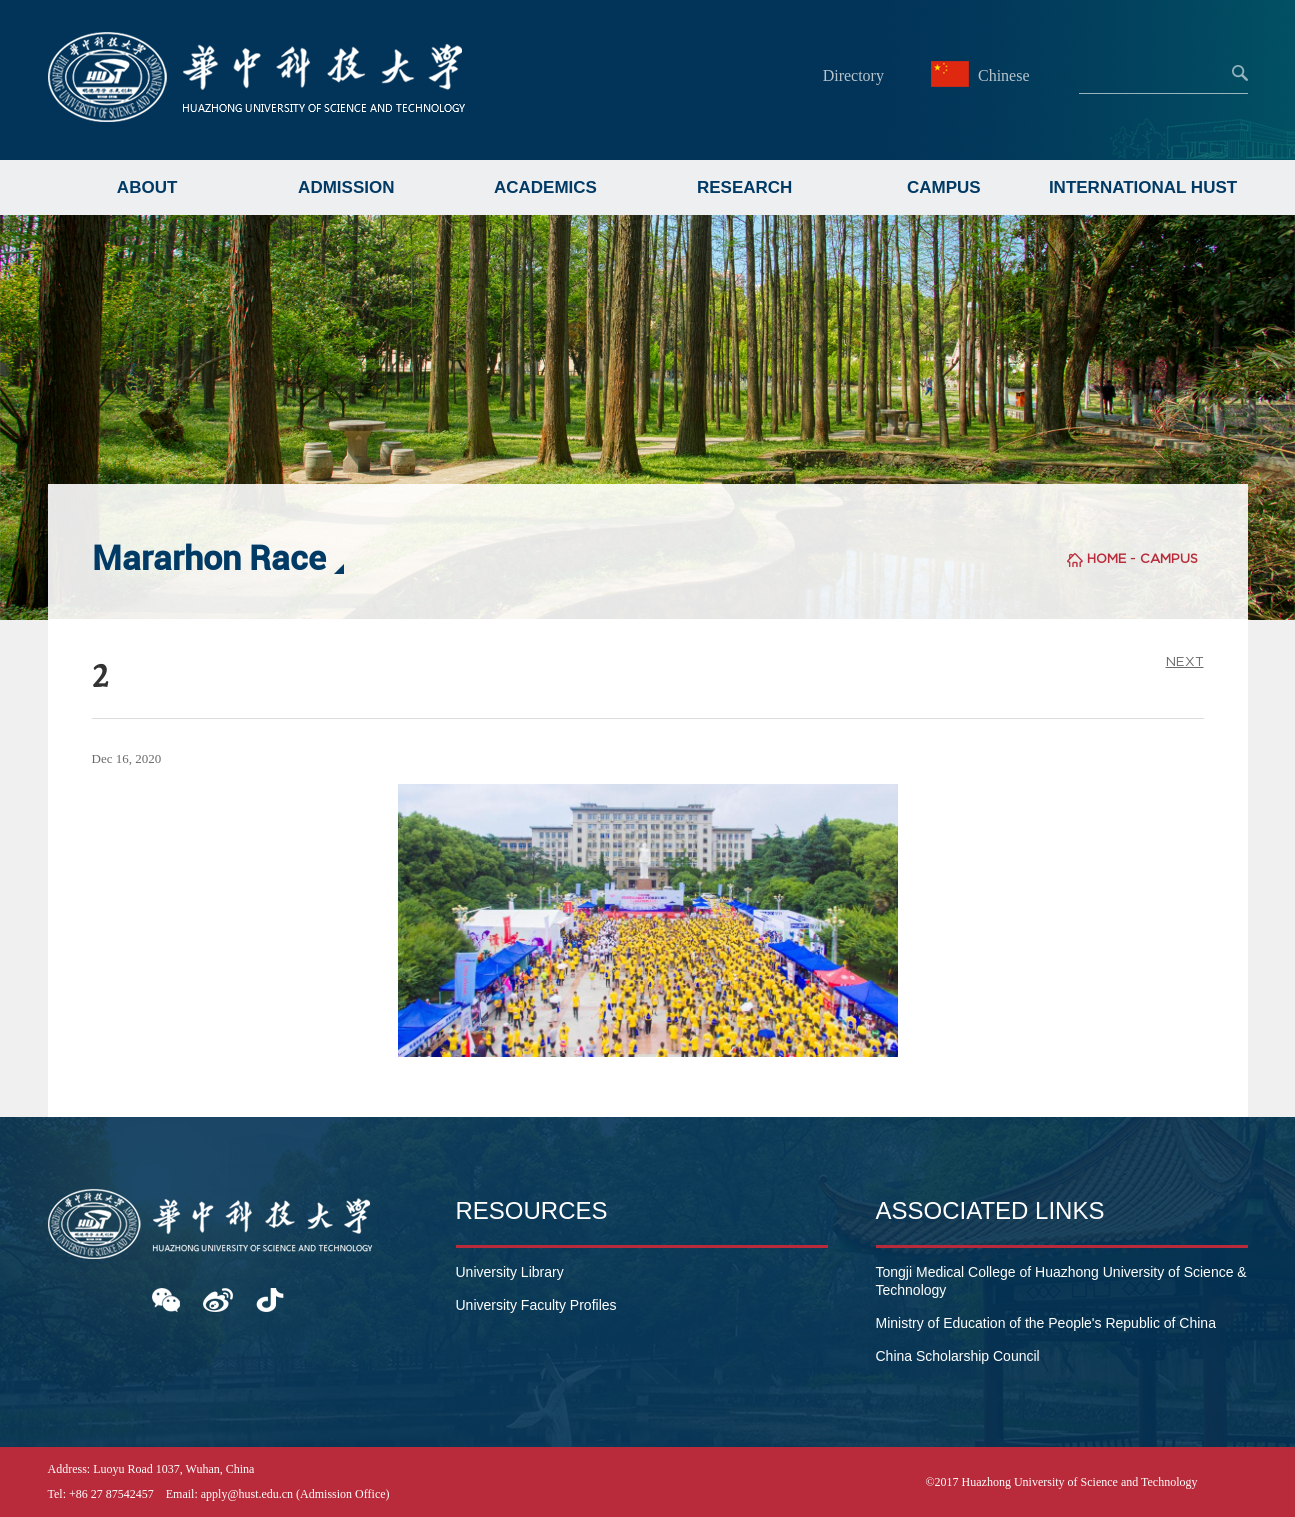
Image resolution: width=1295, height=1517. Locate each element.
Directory (853, 75)
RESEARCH (744, 187)
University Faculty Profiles (536, 1305)
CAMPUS (944, 187)
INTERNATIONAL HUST (1143, 187)
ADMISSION (346, 187)
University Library (510, 1272)
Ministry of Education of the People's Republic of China (1046, 1323)
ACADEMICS (545, 187)
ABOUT (147, 187)
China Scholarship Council (958, 1356)
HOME (1106, 558)
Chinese (983, 75)
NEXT (1185, 661)
